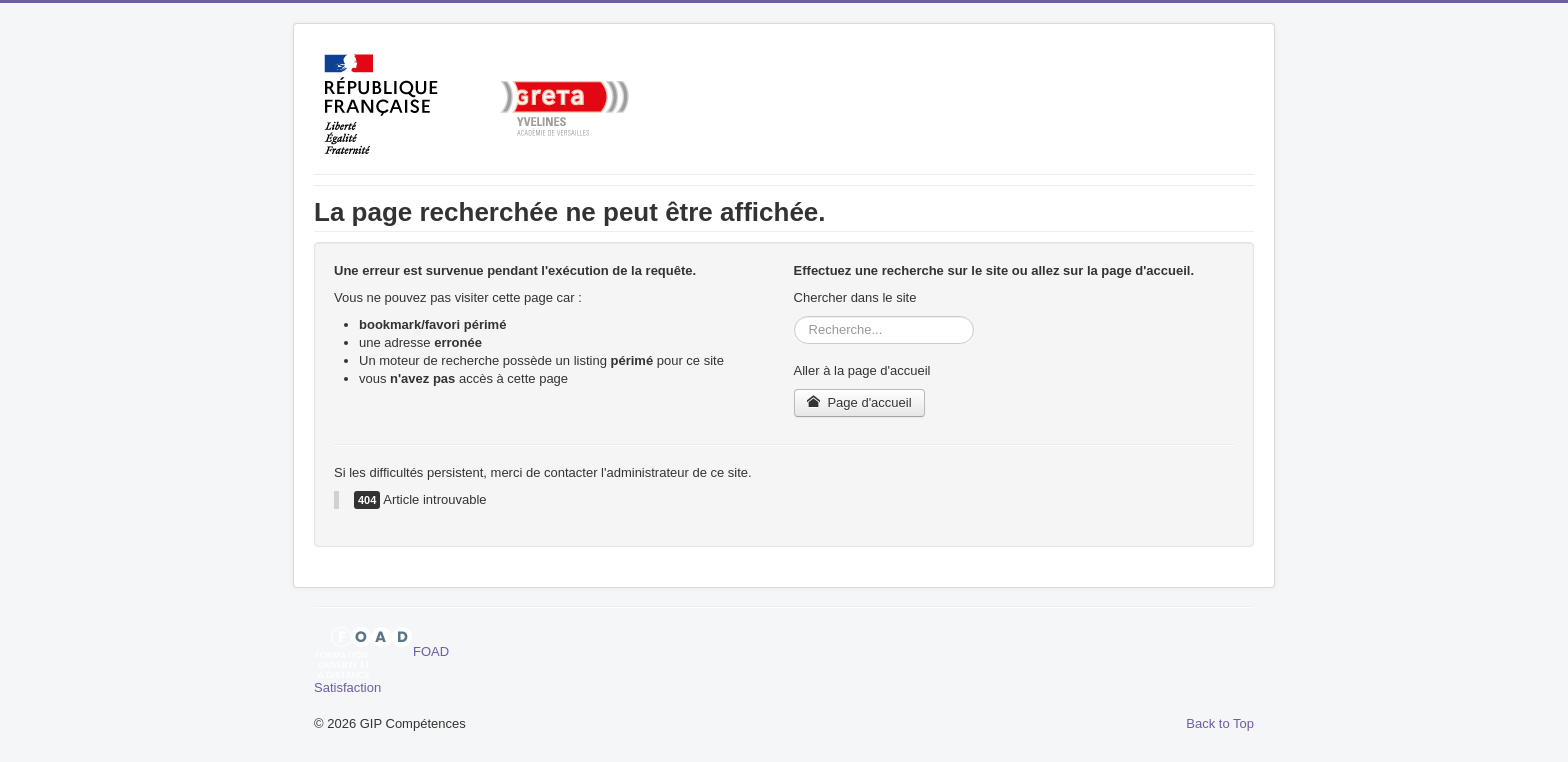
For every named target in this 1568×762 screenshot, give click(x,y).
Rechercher (794, 316)
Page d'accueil (859, 402)
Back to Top (1220, 723)
